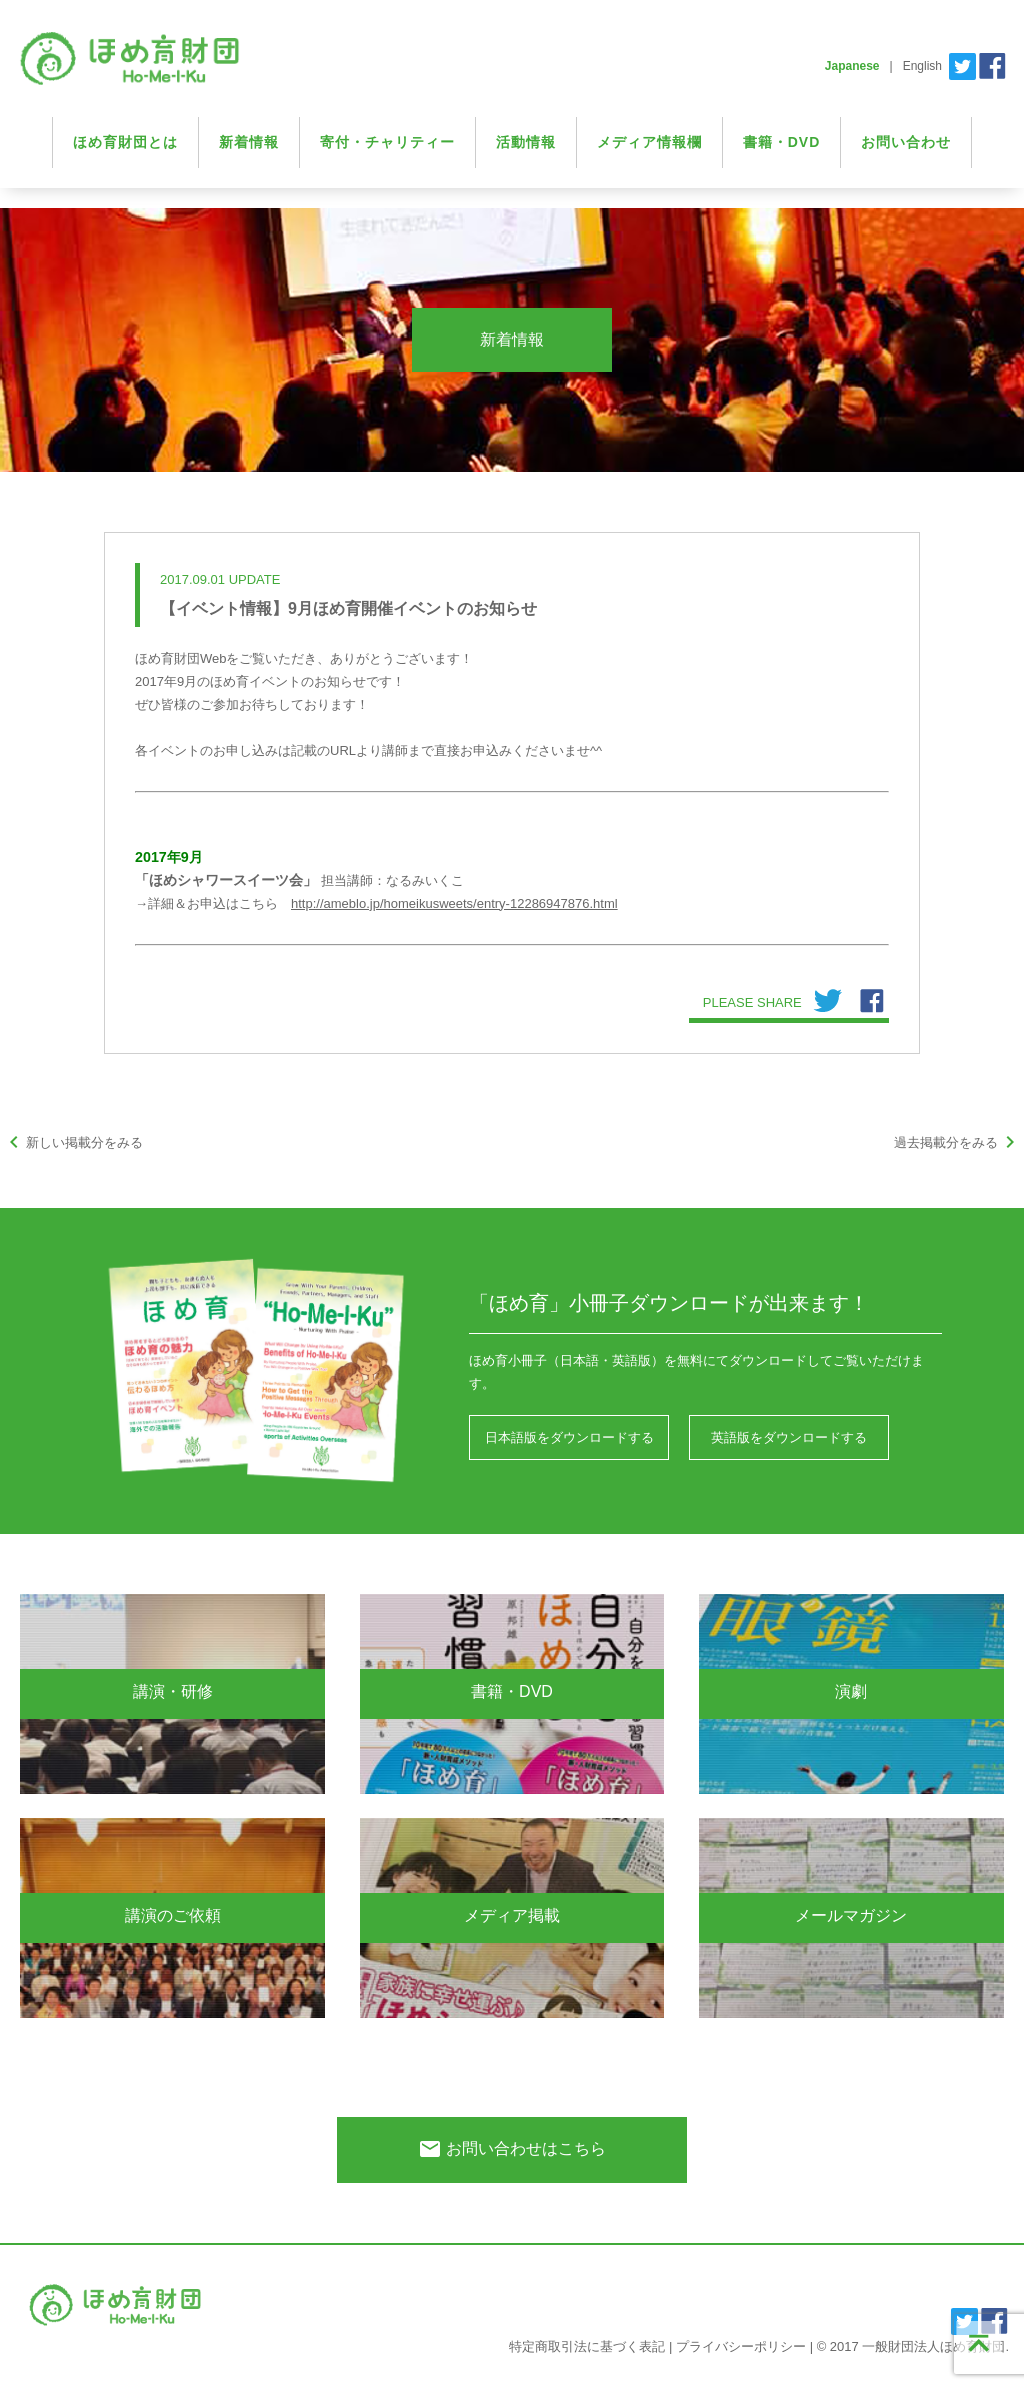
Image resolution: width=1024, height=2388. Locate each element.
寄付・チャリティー (387, 142)
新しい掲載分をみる (72, 1142)
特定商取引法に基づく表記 (587, 2346)
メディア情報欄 (649, 142)
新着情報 (249, 142)
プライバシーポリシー (741, 2346)
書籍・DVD (782, 142)
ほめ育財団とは (125, 142)
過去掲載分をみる (958, 1142)
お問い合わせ (906, 142)
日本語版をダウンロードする (569, 1437)
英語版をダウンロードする (789, 1437)
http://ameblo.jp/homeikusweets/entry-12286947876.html (454, 903)
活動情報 (526, 142)
